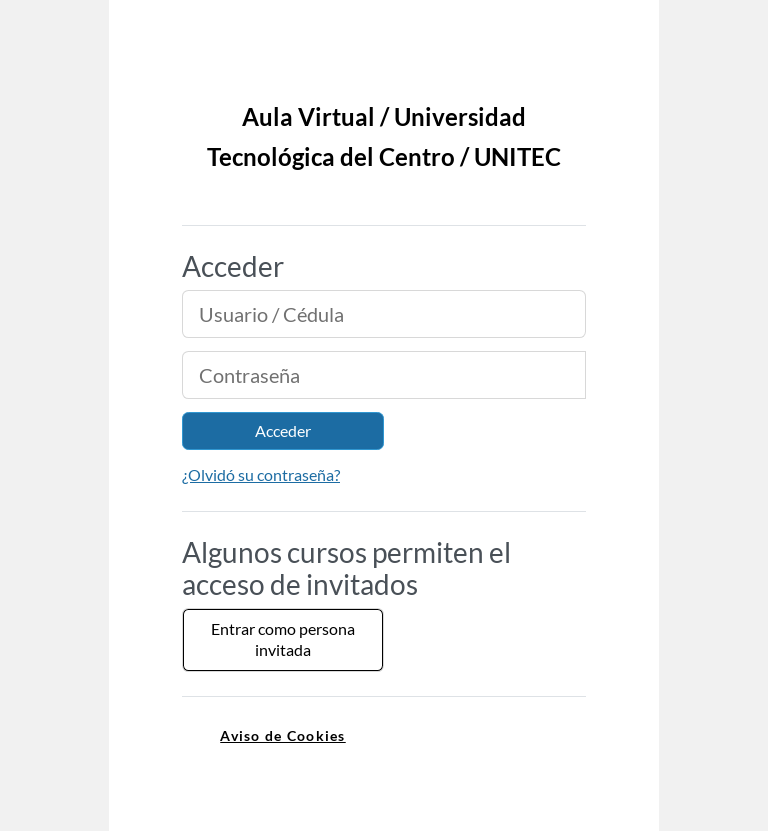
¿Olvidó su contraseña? (261, 474)
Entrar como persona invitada (283, 639)
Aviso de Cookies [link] (282, 735)
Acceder (283, 430)
